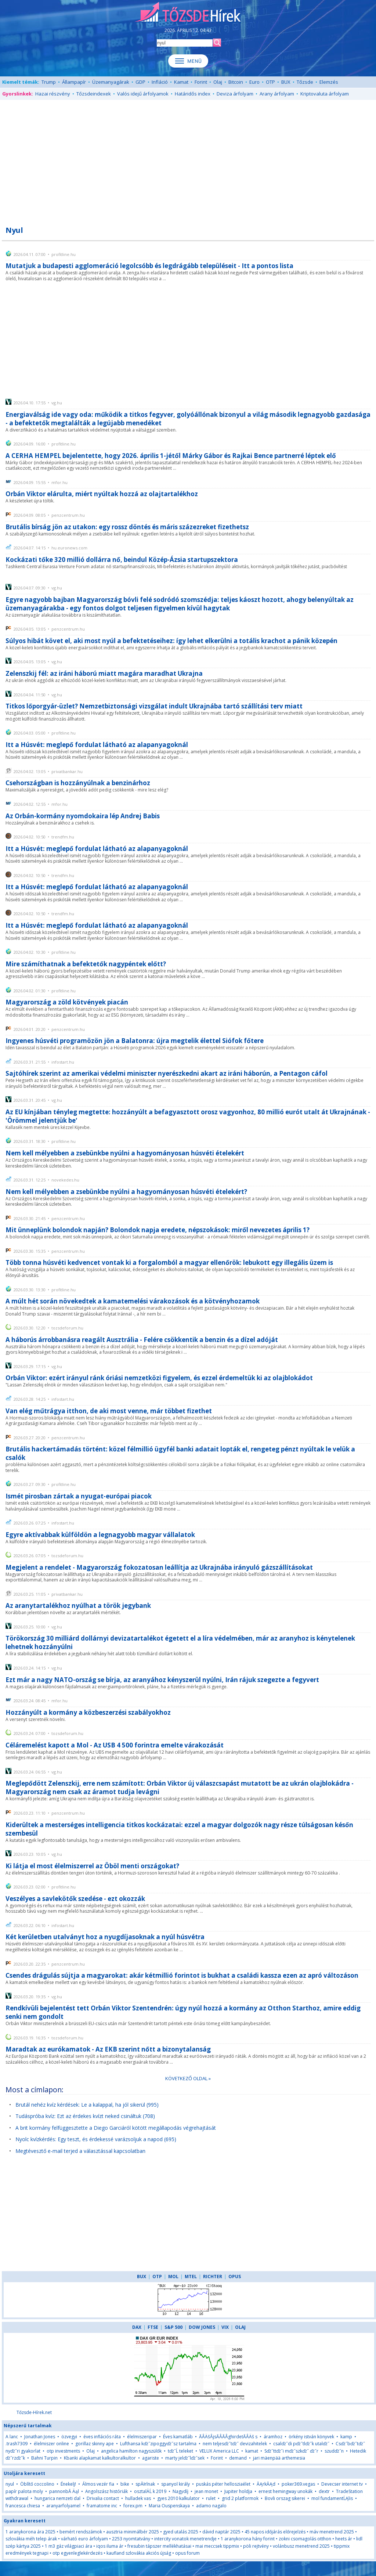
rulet (211, 2498)
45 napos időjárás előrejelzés (275, 2532)
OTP (270, 82)
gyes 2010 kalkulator (178, 2498)
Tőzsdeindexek (93, 93)
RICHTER (212, 2276)
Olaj (217, 82)
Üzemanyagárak (110, 82)
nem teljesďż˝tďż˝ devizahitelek (235, 2443)
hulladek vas (138, 2498)
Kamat (181, 82)
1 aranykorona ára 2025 (30, 2532)
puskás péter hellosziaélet (223, 2484)
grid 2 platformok (240, 2498)
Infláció (160, 82)
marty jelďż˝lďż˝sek (185, 2458)
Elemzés (328, 82)
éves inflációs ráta (102, 2437)
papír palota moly (24, 2491)
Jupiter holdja (238, 2491)
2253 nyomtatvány (131, 2539)
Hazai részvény (52, 93)
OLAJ (240, 2327)
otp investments (63, 2451)
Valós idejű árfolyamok (143, 93)
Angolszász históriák (106, 2491)
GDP (140, 82)
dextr (324, 2491)
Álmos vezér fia (98, 2484)
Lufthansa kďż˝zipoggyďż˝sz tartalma (158, 2443)
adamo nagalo (211, 2506)
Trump (48, 82)
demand (238, 2458)
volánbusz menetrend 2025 (301, 2546)
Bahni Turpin (44, 2458)
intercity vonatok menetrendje (185, 2539)
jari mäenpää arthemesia (279, 2458)
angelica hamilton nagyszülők (131, 2451)
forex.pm (132, 2506)
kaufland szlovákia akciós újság (138, 2553)
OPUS (234, 2276)
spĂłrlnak (145, 2484)
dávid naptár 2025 (221, 2532)
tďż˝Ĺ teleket (180, 2451)
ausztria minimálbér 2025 (132, 2532)
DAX (136, 2327)
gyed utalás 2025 (180, 2532)
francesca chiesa (23, 2506)
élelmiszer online (51, 2443)
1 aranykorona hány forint (248, 2539)
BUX (285, 82)
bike (125, 2484)
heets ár (343, 2539)
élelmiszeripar (142, 2437)
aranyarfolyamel (63, 2506)
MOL (173, 2276)
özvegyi (69, 2437)
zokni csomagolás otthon (305, 2539)
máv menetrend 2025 (332, 2532)
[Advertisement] (188, 158)
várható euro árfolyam (84, 2539)
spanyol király (175, 2484)
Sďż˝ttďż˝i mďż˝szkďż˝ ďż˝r (291, 2451)
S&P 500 (173, 2327)
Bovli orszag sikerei (285, 2498)
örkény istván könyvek (311, 2437)
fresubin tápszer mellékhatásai (159, 2546)
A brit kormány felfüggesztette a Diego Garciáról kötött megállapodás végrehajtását (115, 2127)
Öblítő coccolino (37, 2484)
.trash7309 (17, 2443)
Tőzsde (305, 82)
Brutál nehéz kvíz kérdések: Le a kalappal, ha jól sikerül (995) (87, 2104)
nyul (10, 2484)
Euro (254, 82)
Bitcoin (235, 82)
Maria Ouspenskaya (169, 2506)
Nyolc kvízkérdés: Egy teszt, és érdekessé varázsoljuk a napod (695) (95, 2139)
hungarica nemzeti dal (57, 2498)
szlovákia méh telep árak (31, 2539)
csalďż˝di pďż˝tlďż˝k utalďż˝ (301, 2443)
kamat (251, 2451)
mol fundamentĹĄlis (332, 2498)
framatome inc (102, 2506)
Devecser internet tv (342, 2484)
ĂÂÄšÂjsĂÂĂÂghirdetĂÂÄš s (228, 2437)
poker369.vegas (298, 2484)
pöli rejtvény (256, 2546)
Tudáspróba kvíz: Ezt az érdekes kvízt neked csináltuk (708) (85, 2116)
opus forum (187, 2553)
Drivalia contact (103, 2498)
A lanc (12, 2437)
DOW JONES (202, 2327)
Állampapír (74, 82)
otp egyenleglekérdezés (77, 2553)
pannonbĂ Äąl (64, 2491)
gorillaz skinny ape (94, 2443)
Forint (201, 82)
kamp (346, 2437)
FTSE (153, 2327)
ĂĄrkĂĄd (266, 2484)
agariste (150, 2458)
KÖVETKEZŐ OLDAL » (188, 2078)
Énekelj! (68, 2484)
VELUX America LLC (219, 2451)
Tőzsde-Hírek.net (34, 2412)
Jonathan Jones (39, 2437)
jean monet (206, 2491)
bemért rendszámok (80, 2532)
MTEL (191, 2276)
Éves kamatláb (178, 2437)
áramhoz (273, 2437)
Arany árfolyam (277, 93)
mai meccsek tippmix (217, 2546)
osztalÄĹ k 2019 (150, 2491)
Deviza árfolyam (235, 93)
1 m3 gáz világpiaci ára (68, 2546)
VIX (225, 2327)
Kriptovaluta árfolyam (324, 93)
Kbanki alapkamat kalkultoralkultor (100, 2458)
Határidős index (192, 93)
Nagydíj (180, 2491)
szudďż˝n (334, 2451)
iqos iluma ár (109, 2546)
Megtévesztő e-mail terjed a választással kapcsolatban (80, 2150)
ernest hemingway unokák (285, 2491)
